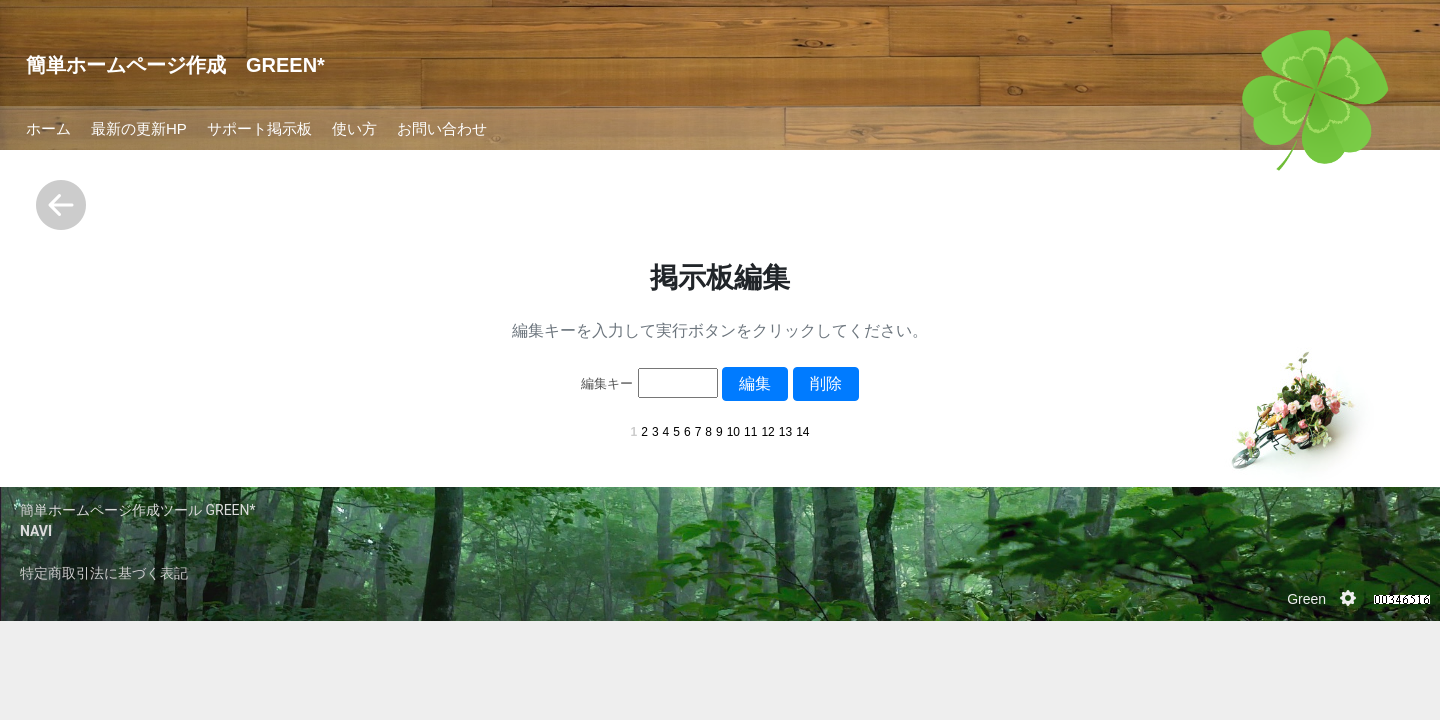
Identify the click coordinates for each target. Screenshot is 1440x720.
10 (733, 432)
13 (785, 432)
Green (1306, 599)
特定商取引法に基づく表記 (104, 573)
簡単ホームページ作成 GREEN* (175, 65)
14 (802, 432)
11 (750, 432)
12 (767, 432)
